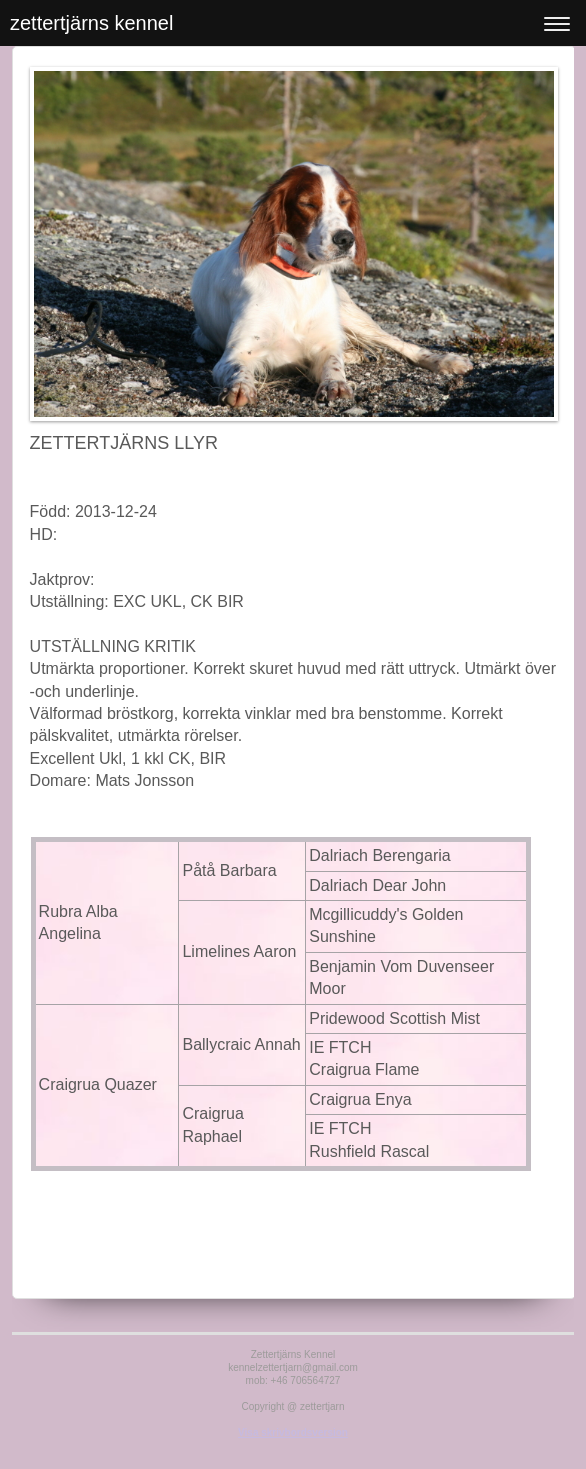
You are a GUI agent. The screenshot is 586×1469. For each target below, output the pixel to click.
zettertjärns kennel (91, 23)
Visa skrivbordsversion (293, 1432)
